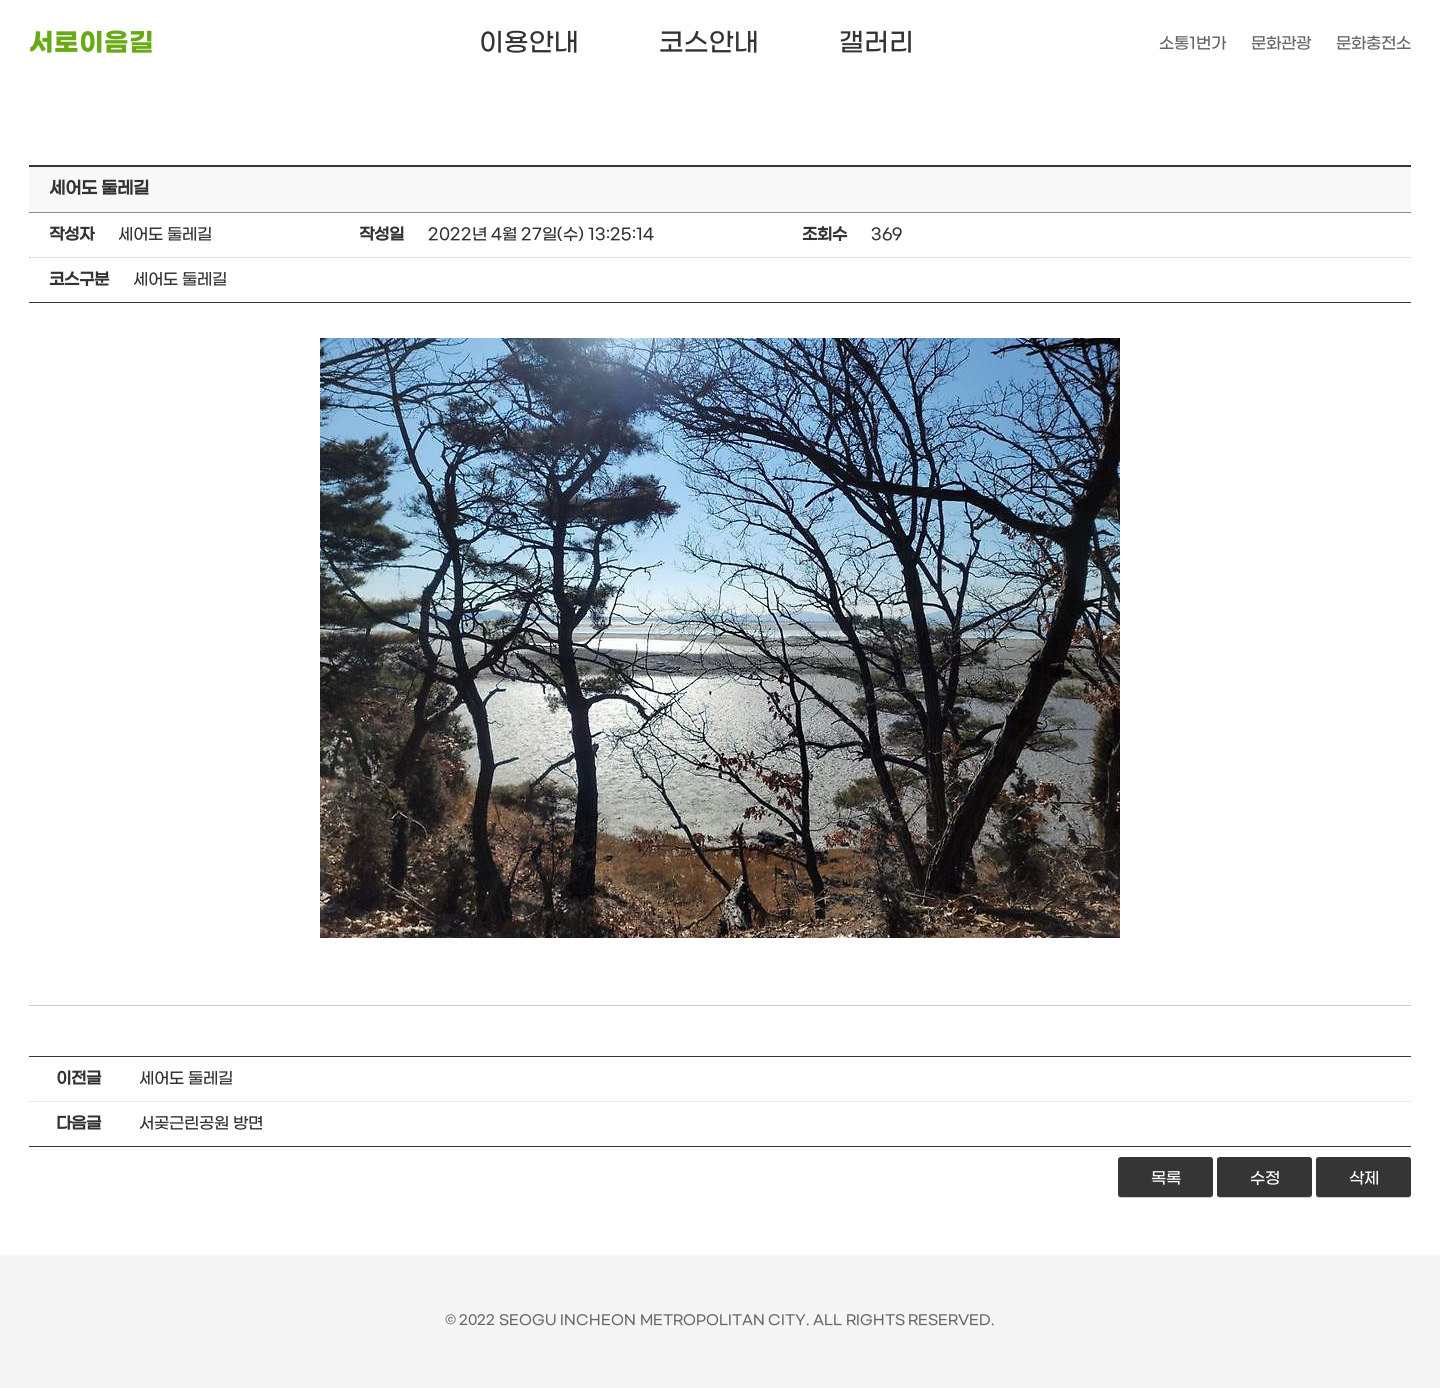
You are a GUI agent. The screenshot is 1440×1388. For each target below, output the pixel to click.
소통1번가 (1192, 43)
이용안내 (529, 43)
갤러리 (876, 43)
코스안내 (709, 43)
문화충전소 (1373, 43)
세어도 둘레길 (186, 1078)
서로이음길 (91, 43)
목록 (1166, 1178)
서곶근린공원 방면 (201, 1123)
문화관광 (1281, 43)
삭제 (1364, 1178)
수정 (1265, 1178)
